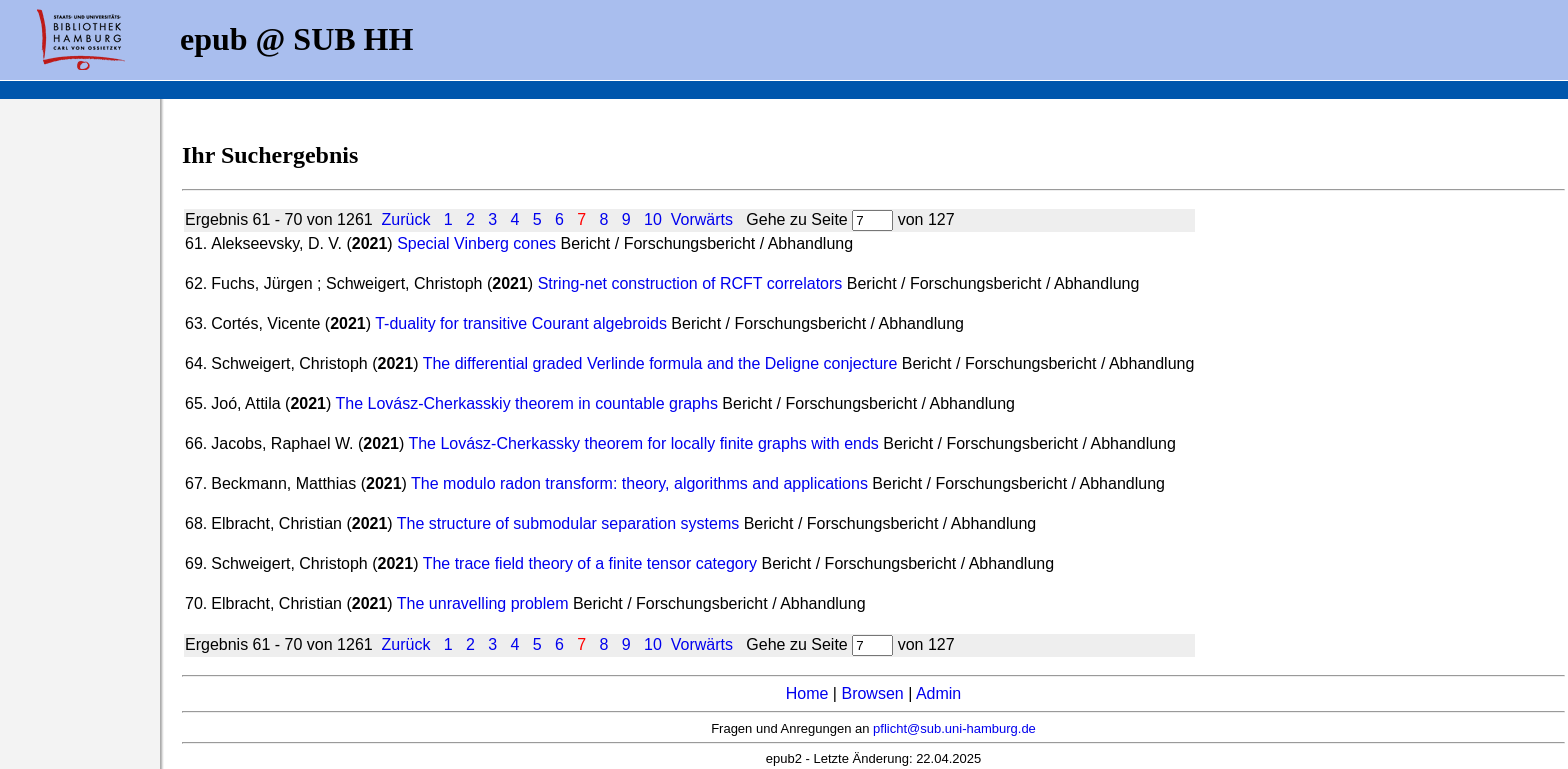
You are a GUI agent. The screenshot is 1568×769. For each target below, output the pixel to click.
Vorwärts (702, 219)
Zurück (406, 219)
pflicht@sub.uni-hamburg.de (954, 728)
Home (807, 693)
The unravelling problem (483, 603)
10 (653, 219)
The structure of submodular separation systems (568, 523)
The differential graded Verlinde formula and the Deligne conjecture (660, 363)
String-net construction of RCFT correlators (690, 283)
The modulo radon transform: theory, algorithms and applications (639, 483)
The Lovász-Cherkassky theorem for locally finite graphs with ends (643, 443)
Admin (938, 693)
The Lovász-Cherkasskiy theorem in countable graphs (528, 403)
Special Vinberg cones (476, 243)
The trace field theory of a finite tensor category (590, 563)
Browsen (872, 693)
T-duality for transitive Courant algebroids (521, 323)
